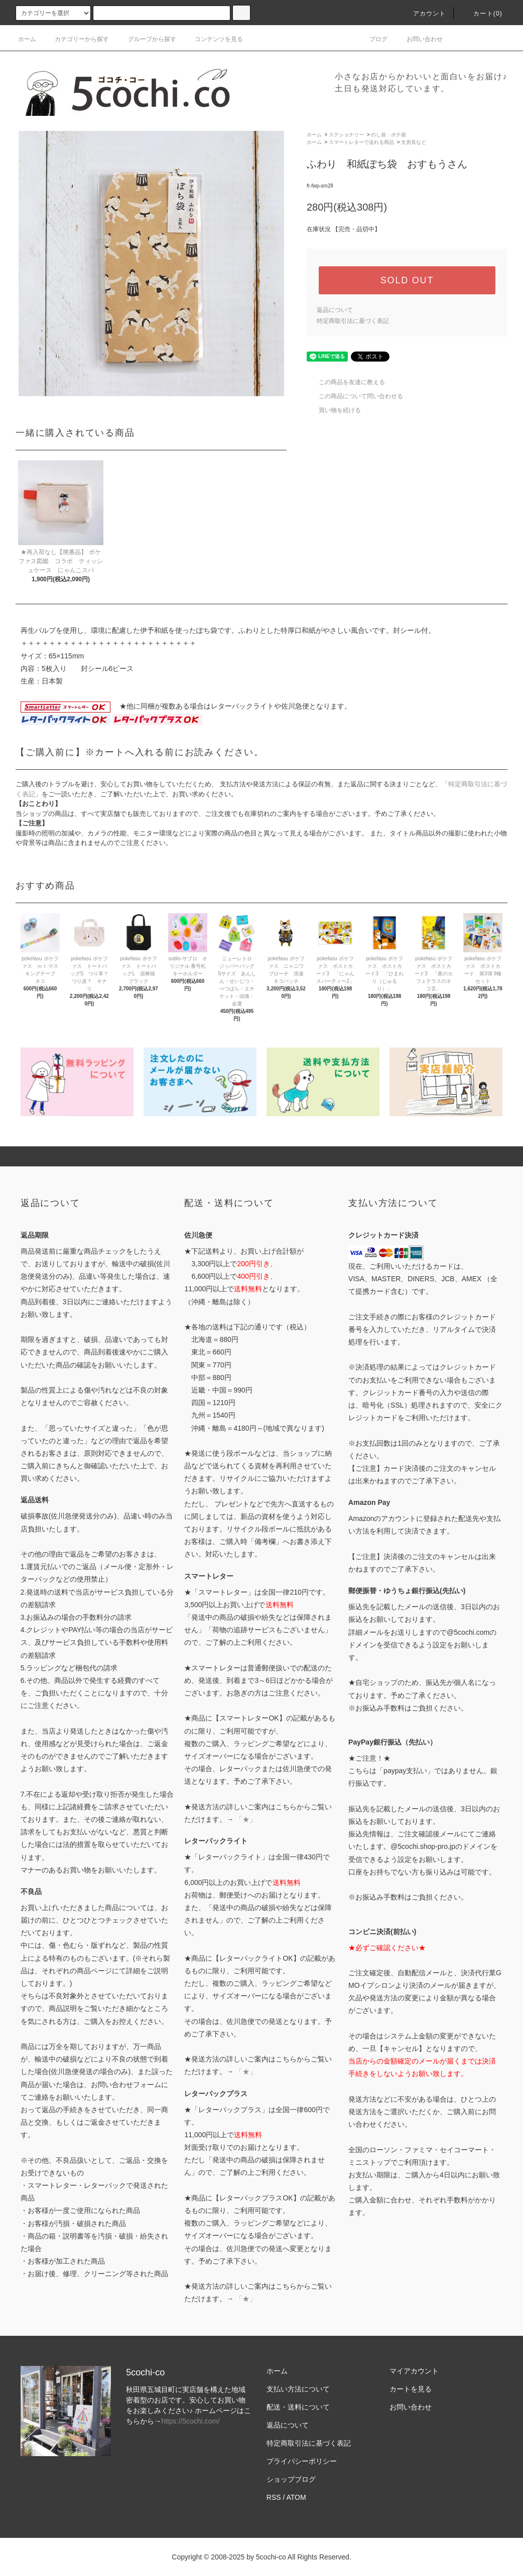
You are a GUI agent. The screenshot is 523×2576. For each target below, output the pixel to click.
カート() (481, 13)
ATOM (296, 2497)
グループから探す (146, 39)
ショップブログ (291, 2479)
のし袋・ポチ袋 (388, 134)
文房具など (413, 142)
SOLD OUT (407, 280)
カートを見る (410, 2389)
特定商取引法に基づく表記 (353, 320)
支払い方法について (298, 2389)
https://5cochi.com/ (190, 2421)
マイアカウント (414, 2371)
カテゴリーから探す (76, 39)
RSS (274, 2497)
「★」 (245, 1819)
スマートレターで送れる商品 (361, 142)
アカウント (423, 13)
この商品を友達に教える (346, 382)
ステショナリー (346, 134)
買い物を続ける (334, 410)
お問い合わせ (419, 39)
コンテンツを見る (213, 39)
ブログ (372, 39)
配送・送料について (298, 2407)
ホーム (27, 39)
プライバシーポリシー (302, 2461)
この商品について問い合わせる (355, 396)
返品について (335, 309)
